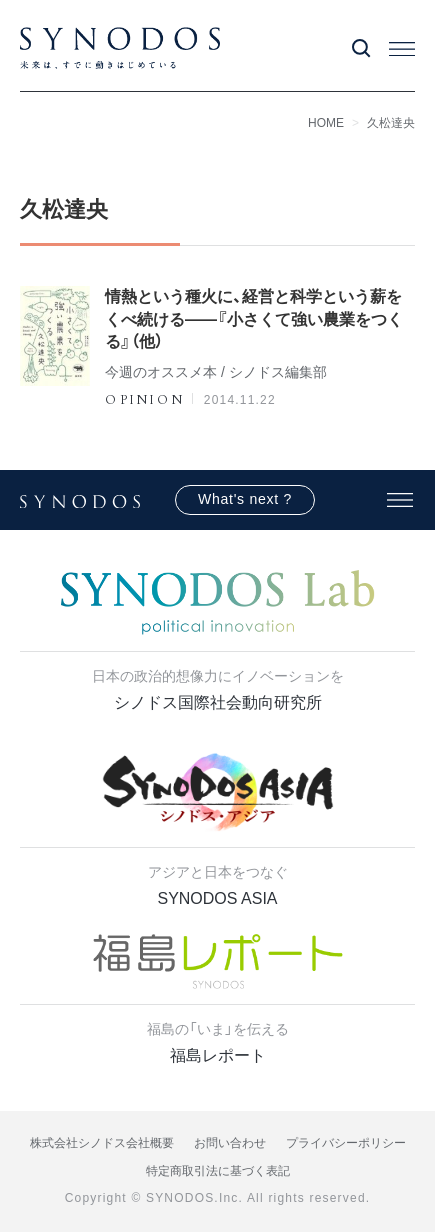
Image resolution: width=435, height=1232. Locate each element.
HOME (326, 123)
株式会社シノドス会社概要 (102, 1143)
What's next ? (245, 499)
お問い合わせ (230, 1143)
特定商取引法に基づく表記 (218, 1171)
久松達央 (391, 123)
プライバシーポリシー (346, 1143)
